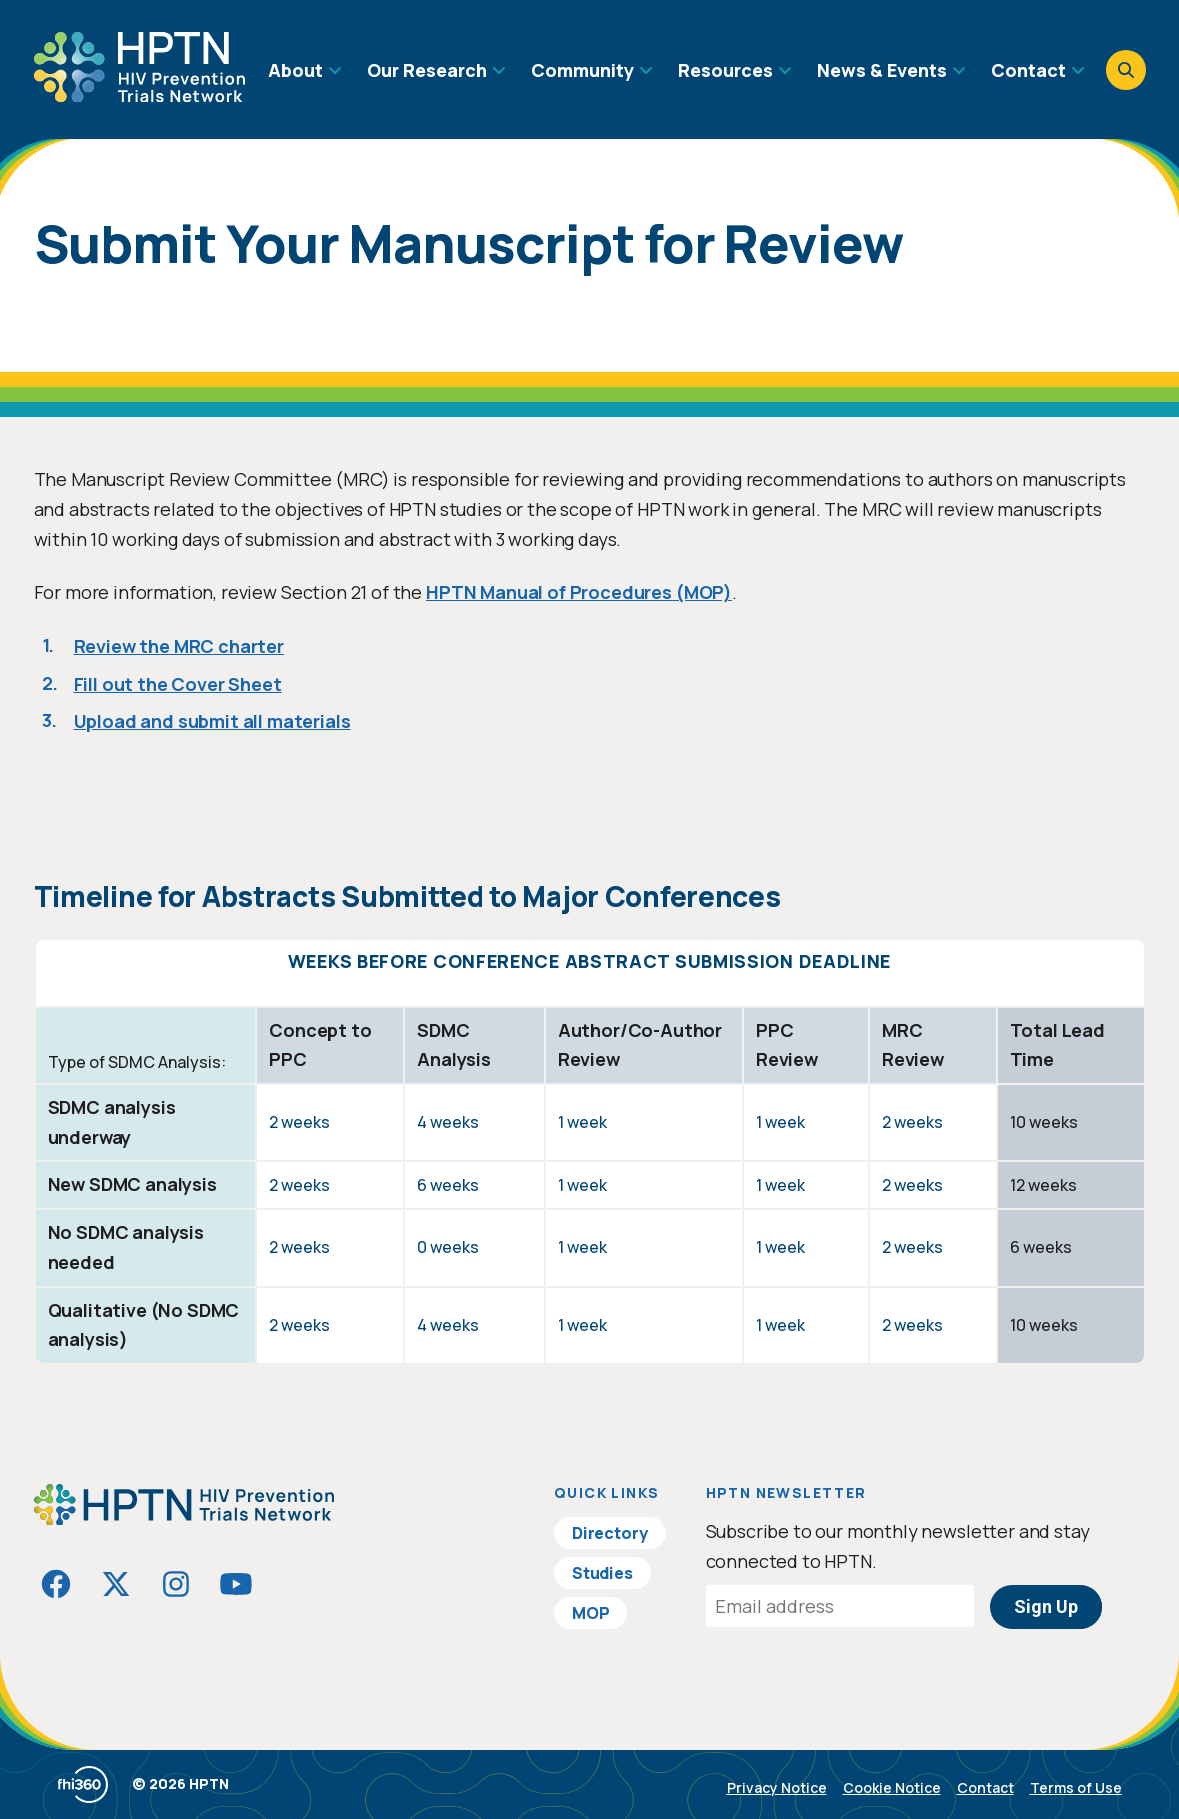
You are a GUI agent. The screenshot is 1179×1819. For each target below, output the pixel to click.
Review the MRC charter (179, 646)
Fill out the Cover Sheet (178, 684)
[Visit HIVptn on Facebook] (56, 1584)
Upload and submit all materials (212, 721)
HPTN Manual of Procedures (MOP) (579, 592)
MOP (591, 1613)
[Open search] (1126, 70)
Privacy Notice (777, 1787)
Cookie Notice (892, 1787)
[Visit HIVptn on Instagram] (176, 1584)
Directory (610, 1533)
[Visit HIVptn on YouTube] (236, 1584)
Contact (985, 1787)
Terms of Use (1076, 1787)
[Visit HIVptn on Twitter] (116, 1584)
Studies (602, 1573)
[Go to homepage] (139, 95)
